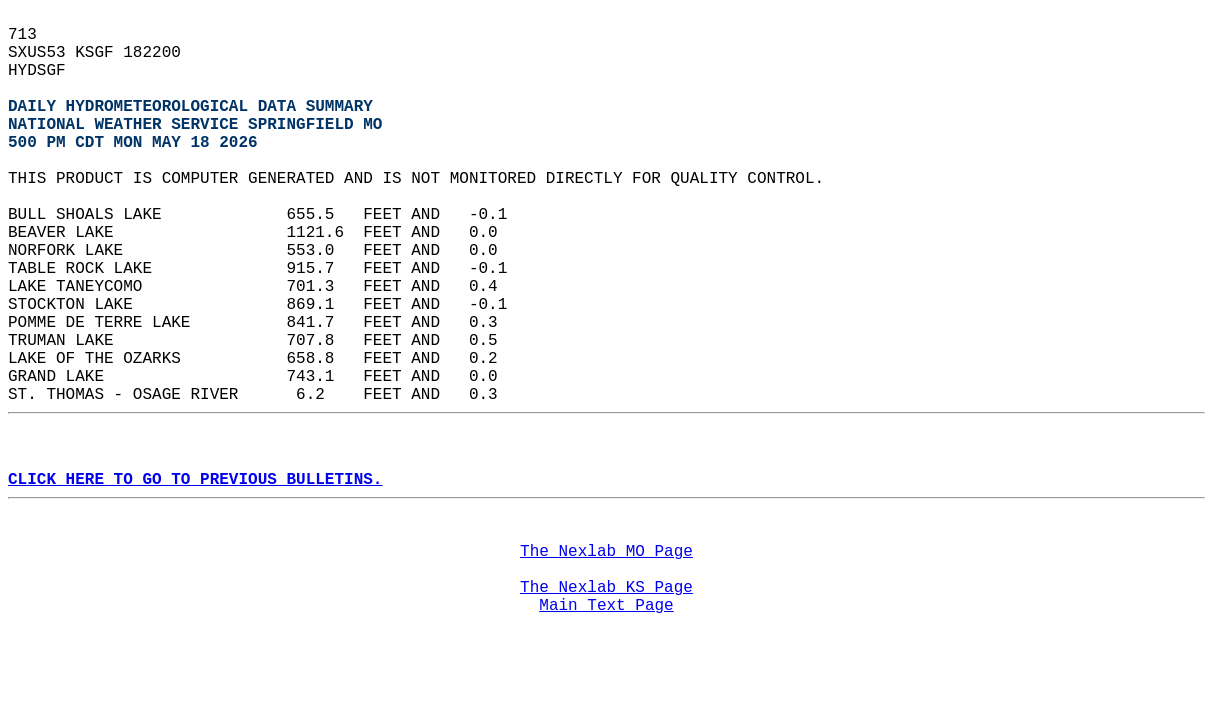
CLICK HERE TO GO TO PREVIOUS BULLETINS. (195, 480)
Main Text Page (606, 606)
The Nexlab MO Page (606, 552)
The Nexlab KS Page (606, 588)
